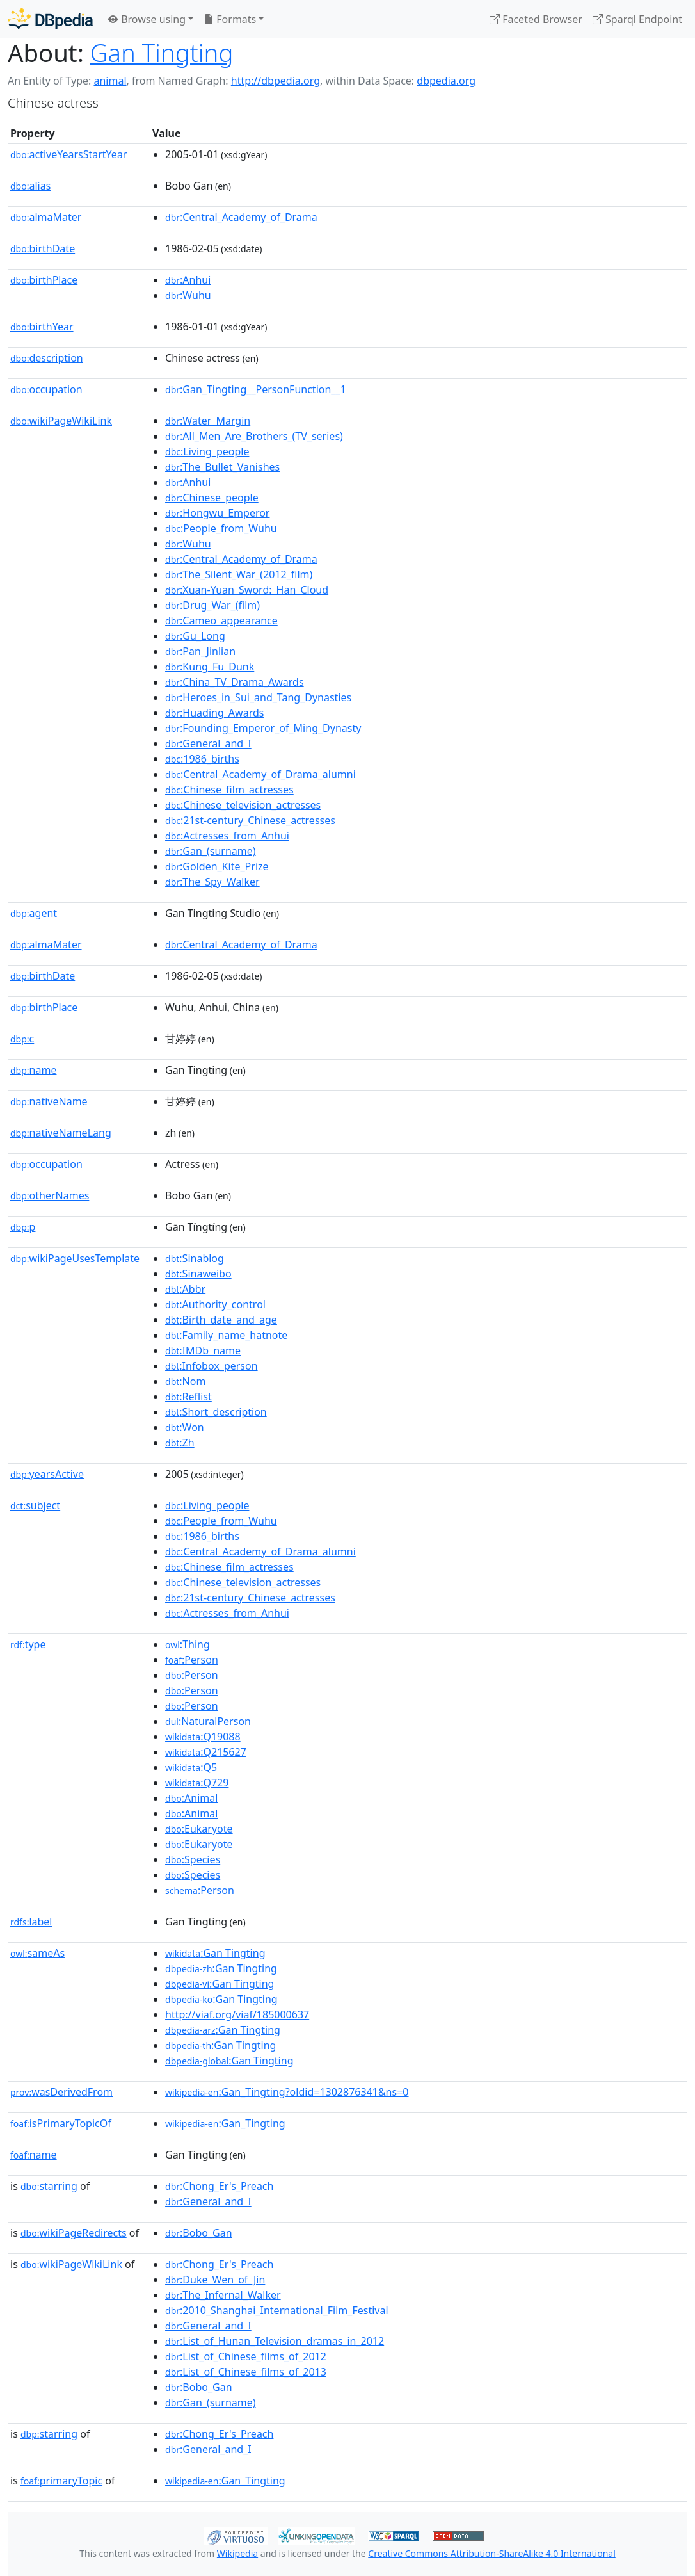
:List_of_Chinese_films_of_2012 (245, 2356)
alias (30, 186)
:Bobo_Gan (198, 2233)
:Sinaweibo (198, 1274)
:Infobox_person (211, 1366)
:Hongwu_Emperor (217, 513)
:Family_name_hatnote (226, 1335)
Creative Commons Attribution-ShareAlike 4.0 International (491, 2553)
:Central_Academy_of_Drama (241, 217)
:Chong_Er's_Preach (219, 2186)
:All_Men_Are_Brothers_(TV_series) (254, 436)
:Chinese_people (212, 497)
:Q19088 (203, 1736)
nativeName (49, 1101)
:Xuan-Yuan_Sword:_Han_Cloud (246, 590)
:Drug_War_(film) (212, 605)
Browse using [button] (147, 19)
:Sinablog (194, 1258)
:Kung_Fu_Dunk (209, 667)
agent (33, 913)
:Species (192, 1859)
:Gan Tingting (215, 1953)
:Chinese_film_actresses (229, 789)
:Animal (191, 1798)
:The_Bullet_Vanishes (222, 467)
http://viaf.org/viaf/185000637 (237, 2014)
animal (109, 81)
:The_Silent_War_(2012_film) (238, 574)
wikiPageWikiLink (61, 421)
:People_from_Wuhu (221, 528)
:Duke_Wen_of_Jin (215, 2279)
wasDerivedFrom (61, 2092)
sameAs (37, 1953)
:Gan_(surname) (210, 851)
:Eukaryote (199, 1829)
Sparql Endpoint (637, 19)
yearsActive (47, 1474)
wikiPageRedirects (73, 2233)
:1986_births (202, 759)
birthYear (42, 327)
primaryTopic (61, 2481)
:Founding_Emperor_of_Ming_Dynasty (263, 728)
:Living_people (207, 451)
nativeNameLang (60, 1133)
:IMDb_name (203, 1350)
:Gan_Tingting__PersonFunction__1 (255, 389)
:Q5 (191, 1767)
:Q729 (196, 1783)
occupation (46, 389)
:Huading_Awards (214, 713)
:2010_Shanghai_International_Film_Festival (276, 2310)
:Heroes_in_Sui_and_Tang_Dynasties (258, 697)
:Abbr (185, 1289)
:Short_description (216, 1412)
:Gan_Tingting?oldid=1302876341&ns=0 (286, 2092)
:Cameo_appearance (221, 620)
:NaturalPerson (208, 1721)
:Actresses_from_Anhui (227, 836)
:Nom (185, 1381)
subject (35, 1505)
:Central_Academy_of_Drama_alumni (260, 774)
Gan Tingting (161, 52)
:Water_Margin (207, 421)
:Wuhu (188, 295)
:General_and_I (208, 743)
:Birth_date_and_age (221, 1320)
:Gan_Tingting (225, 2123)
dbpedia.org (446, 81)
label (31, 1922)
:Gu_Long (195, 636)
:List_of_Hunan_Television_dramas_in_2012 (274, 2341)
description (46, 358)
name (33, 1070)
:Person (191, 1660)
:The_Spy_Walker (212, 882)
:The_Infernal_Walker (223, 2295)
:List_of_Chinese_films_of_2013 (245, 2372)
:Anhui (188, 280)
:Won (184, 1427)
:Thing (187, 1644)
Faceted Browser (536, 19)
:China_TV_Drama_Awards (234, 682)
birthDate (42, 248)
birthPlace (43, 280)
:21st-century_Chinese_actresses (250, 820)
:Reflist (188, 1396)
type (28, 1644)
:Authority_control (215, 1304)
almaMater (45, 217)
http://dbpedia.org (275, 81)
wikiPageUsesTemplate (75, 1258)
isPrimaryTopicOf (60, 2123)
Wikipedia (237, 2553)
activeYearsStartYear (68, 154)
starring (48, 2186)
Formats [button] (230, 19)
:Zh (180, 1443)
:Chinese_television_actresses (243, 805)
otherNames (49, 1195)
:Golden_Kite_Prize (217, 866)
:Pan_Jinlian (200, 651)
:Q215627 (205, 1752)
